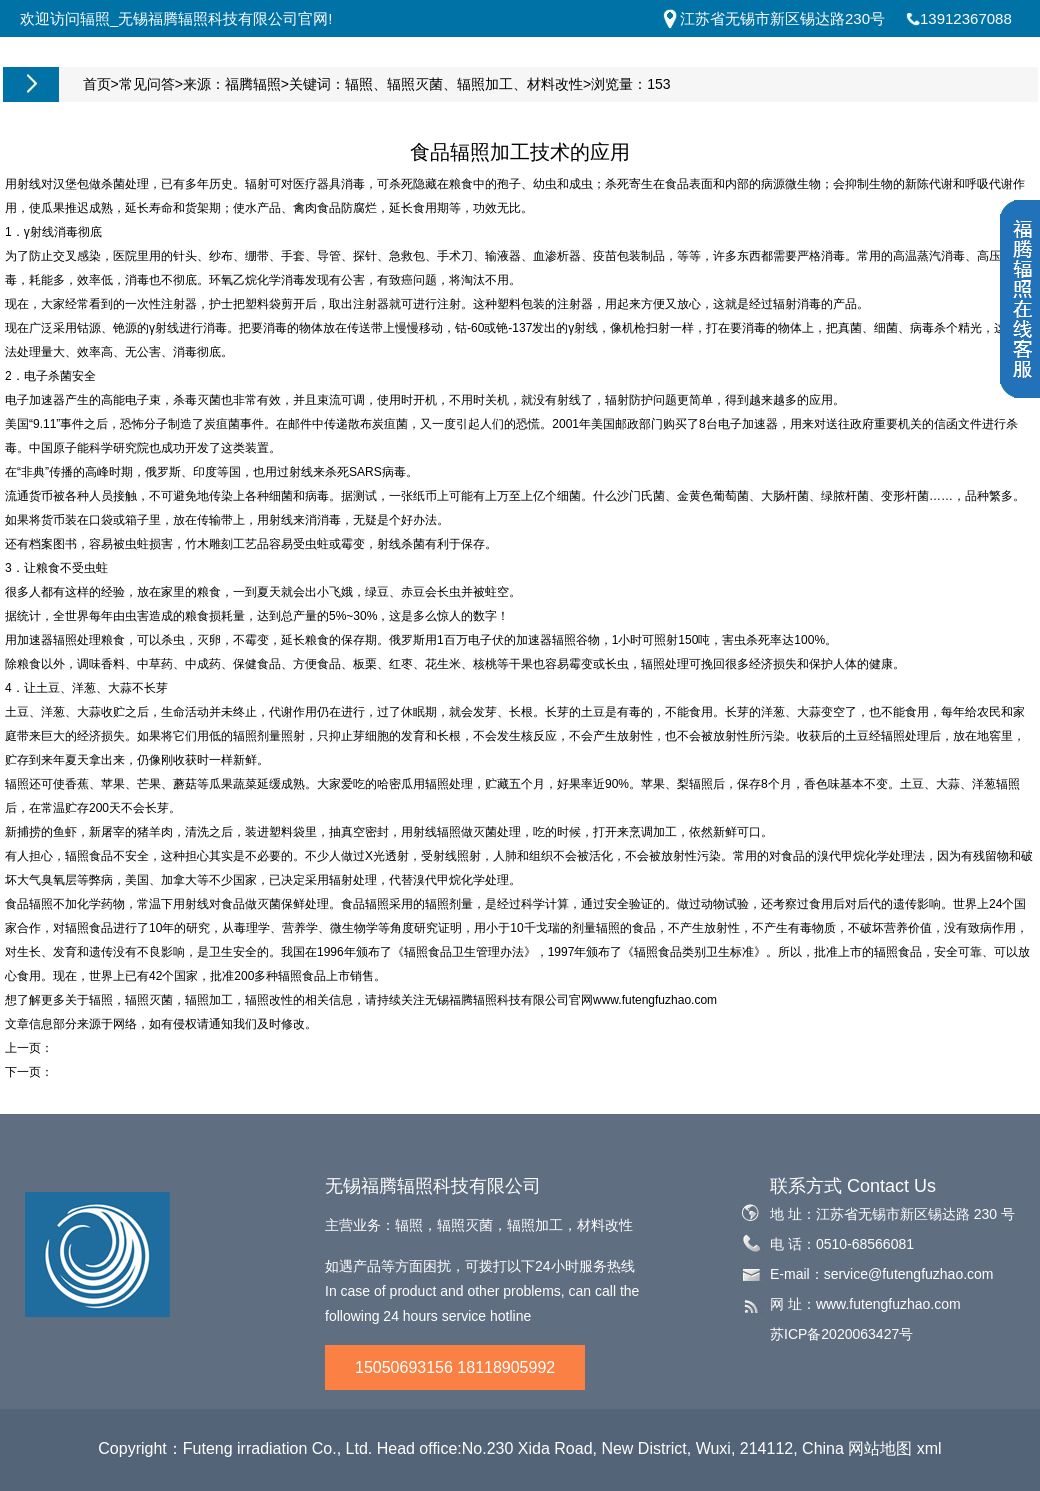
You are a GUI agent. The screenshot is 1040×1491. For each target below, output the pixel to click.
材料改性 (555, 84)
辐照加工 (485, 84)
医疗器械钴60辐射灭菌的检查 (131, 1072)
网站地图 (880, 1448)
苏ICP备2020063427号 (841, 1334)
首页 (97, 84)
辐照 (359, 84)
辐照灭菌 (415, 84)
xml (929, 1448)
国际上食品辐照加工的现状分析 (137, 1048)
